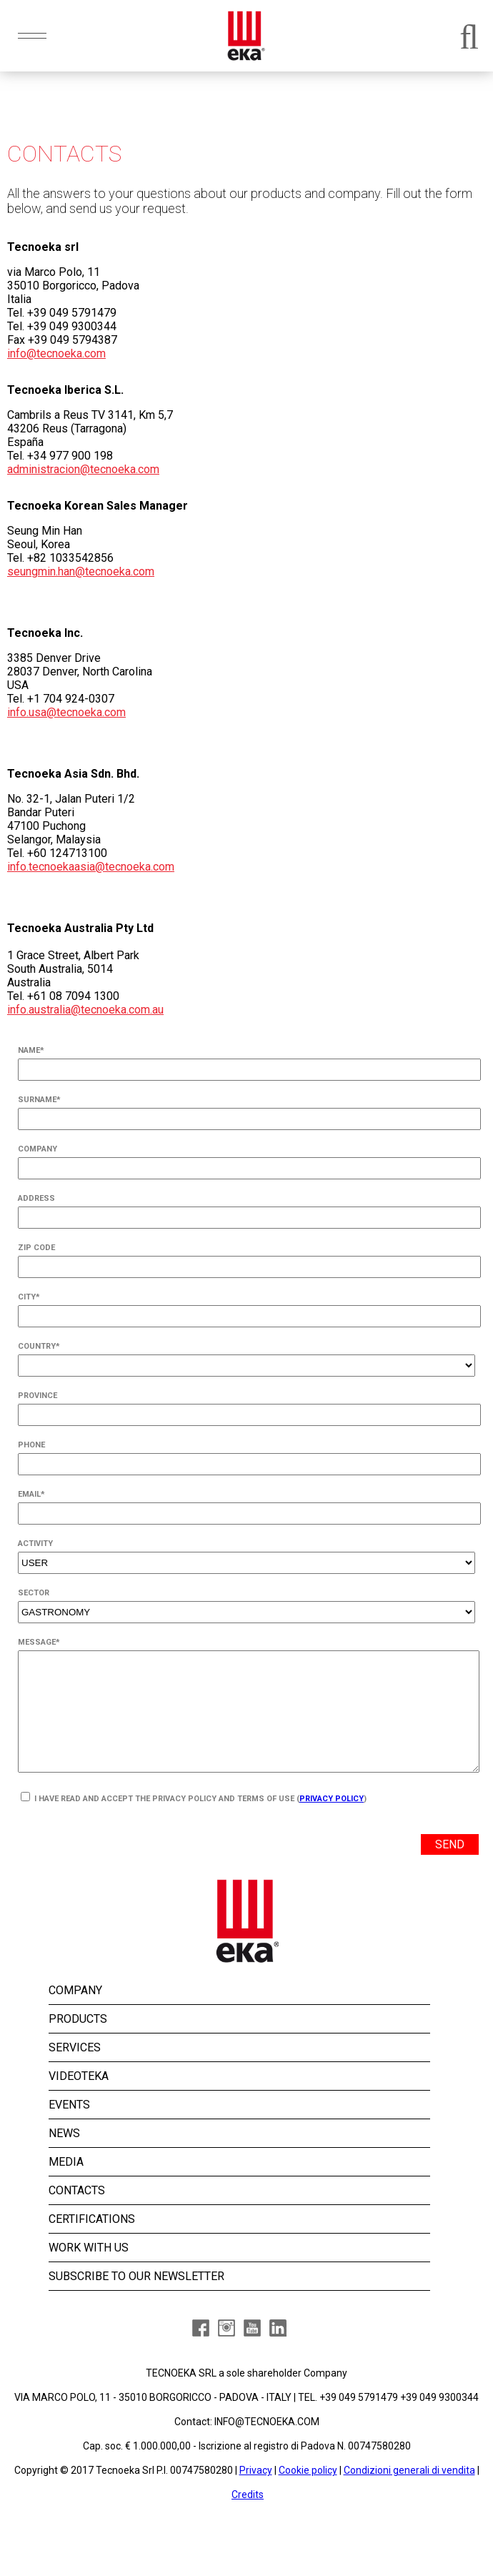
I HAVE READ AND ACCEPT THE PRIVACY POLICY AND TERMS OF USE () (194, 1821)
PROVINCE (37, 1395)
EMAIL (31, 1494)
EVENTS (69, 2128)
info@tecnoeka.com (56, 353)
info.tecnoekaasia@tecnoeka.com (90, 866)
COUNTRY (39, 1346)
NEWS (64, 2157)
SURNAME (39, 1099)
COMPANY (37, 1149)
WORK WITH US (89, 2271)
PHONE (31, 1445)
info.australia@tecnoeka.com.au (85, 1009)
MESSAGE (39, 1642)
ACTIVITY (35, 1543)
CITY (29, 1297)
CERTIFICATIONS (92, 2242)
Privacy (255, 2494)
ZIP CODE (36, 1247)
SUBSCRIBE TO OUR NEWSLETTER (136, 2300)
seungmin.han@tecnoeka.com (80, 571)
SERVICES (75, 2071)
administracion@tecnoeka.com (83, 469)
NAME (31, 1050)
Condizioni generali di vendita (409, 2494)
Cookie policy (308, 2494)
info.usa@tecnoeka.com (66, 712)
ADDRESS (36, 1198)
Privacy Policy (331, 1822)
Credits (247, 2518)
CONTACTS (77, 2214)
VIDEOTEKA (79, 2099)
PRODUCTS (78, 2042)
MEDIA (66, 2185)
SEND (449, 1868)
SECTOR (33, 1592)
